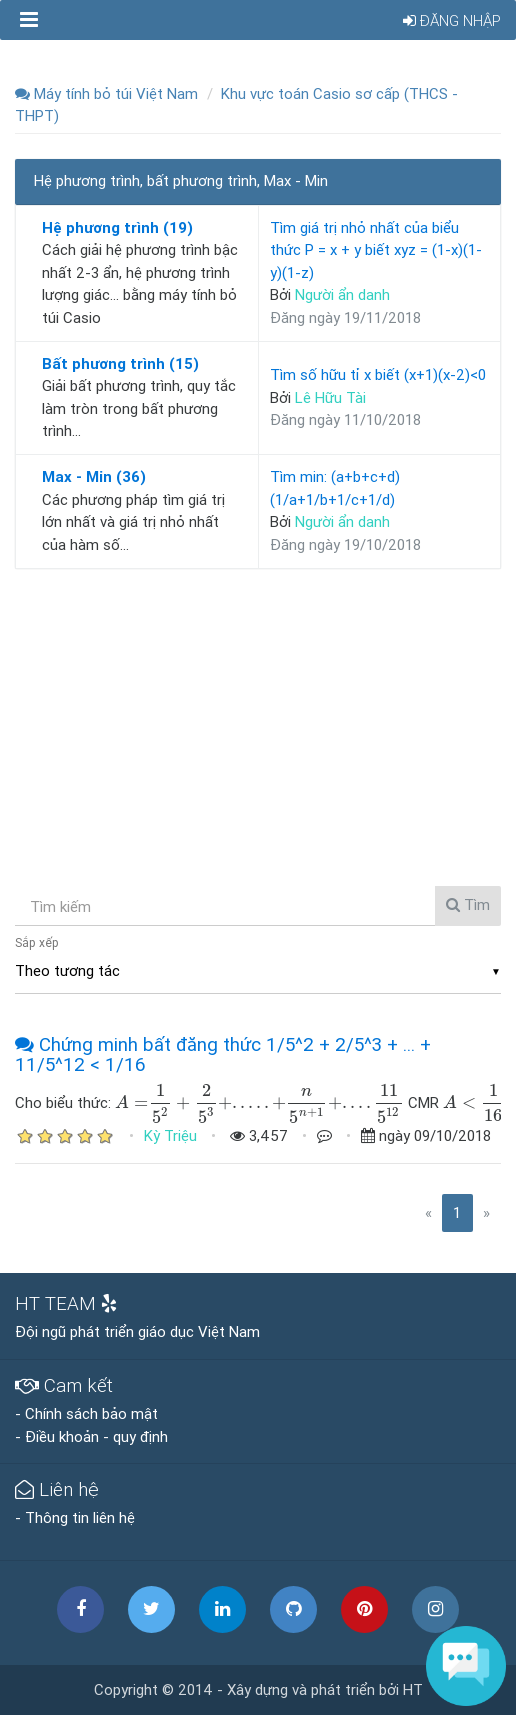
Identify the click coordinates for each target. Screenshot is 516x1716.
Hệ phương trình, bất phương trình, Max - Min (181, 180)
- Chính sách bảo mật (86, 1413)
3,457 (259, 1135)
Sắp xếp (37, 942)
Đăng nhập (452, 20)
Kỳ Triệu (170, 1135)
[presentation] (132, 1102)
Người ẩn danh (342, 294)
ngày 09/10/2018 (426, 1135)
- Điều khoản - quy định (91, 1436)
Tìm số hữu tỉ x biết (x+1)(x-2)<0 (378, 374)
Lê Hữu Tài (330, 397)
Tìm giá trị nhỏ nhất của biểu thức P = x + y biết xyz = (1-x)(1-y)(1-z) (376, 250)
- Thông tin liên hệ (75, 1517)
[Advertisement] (258, 724)
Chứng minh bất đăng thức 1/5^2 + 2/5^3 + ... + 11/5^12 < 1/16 (223, 1054)
